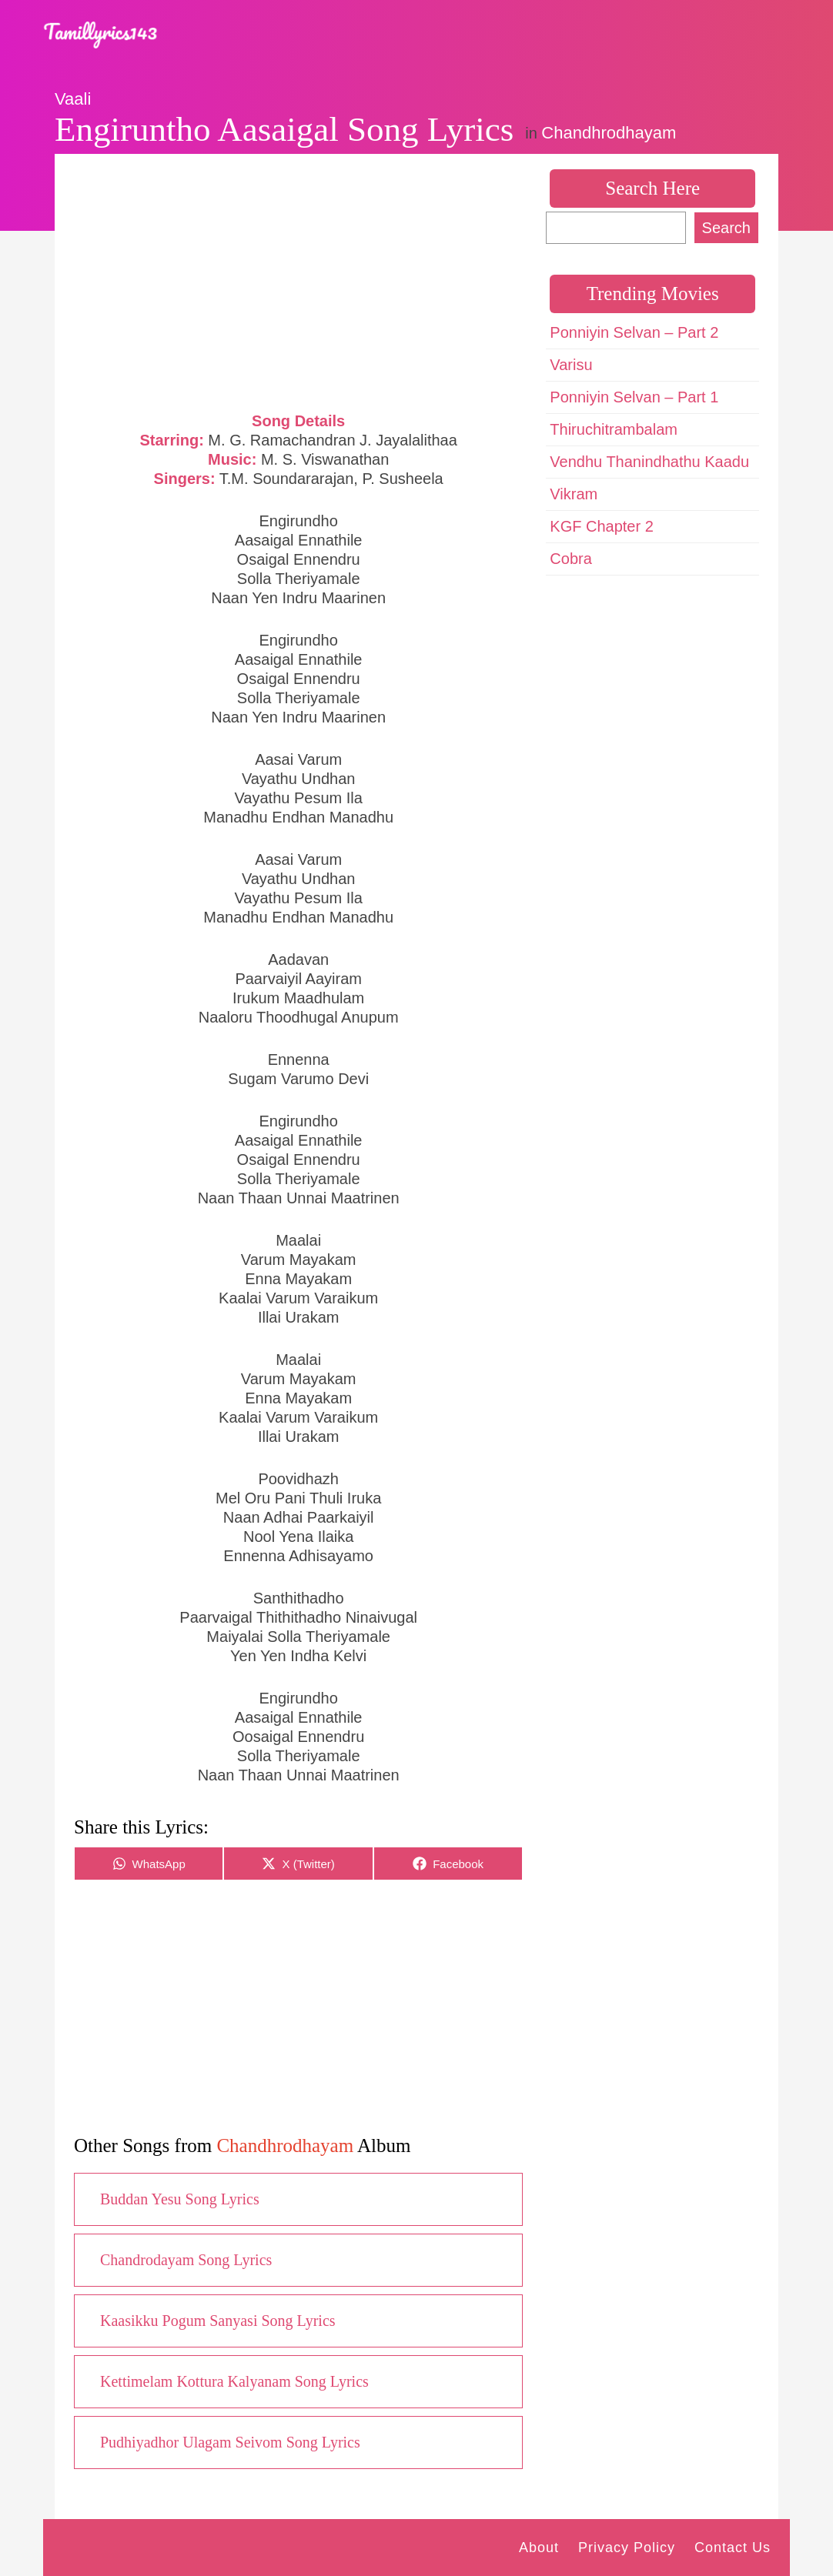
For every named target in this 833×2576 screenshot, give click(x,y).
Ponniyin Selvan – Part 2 (634, 332)
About (539, 2547)
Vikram (573, 494)
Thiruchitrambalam (613, 429)
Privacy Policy (626, 2547)
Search (726, 227)
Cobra (570, 558)
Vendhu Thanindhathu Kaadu (649, 461)
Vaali (73, 98)
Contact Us (732, 2547)
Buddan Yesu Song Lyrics (179, 2199)
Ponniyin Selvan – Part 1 (634, 397)
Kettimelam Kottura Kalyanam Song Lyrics (234, 2381)
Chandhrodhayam (608, 132)
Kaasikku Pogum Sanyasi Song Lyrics (218, 2320)
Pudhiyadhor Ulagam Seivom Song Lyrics (230, 2442)
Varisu (571, 364)
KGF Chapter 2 (602, 526)
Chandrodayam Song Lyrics (186, 2259)
